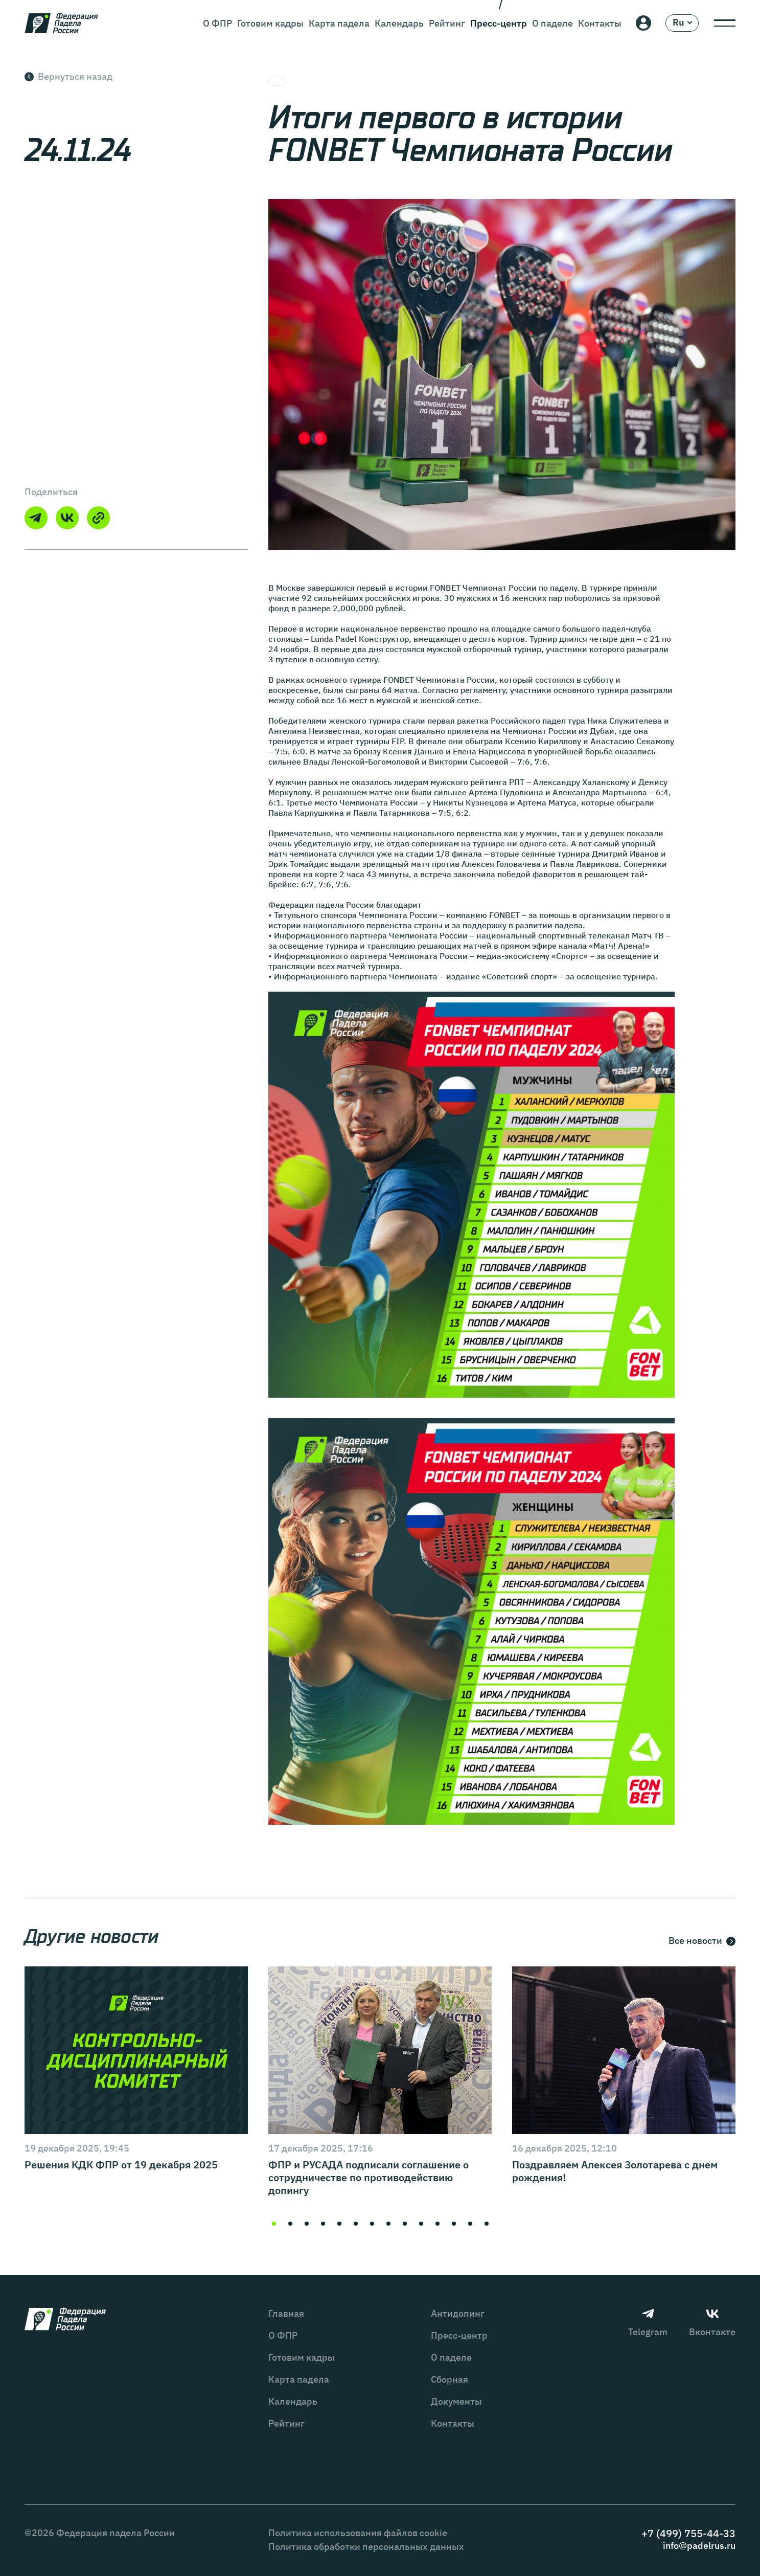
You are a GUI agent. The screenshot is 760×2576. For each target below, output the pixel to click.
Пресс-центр (498, 23)
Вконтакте (712, 2323)
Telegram (647, 2323)
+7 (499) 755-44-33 (688, 2533)
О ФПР (217, 23)
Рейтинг (447, 23)
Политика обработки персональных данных (366, 2546)
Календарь (399, 23)
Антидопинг (458, 2313)
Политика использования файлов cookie (357, 2533)
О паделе (552, 23)
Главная (286, 2313)
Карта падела (339, 23)
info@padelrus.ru (699, 2545)
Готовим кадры (270, 23)
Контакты (599, 23)
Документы (456, 2401)
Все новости (702, 1941)
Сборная (449, 2379)
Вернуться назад (68, 76)
